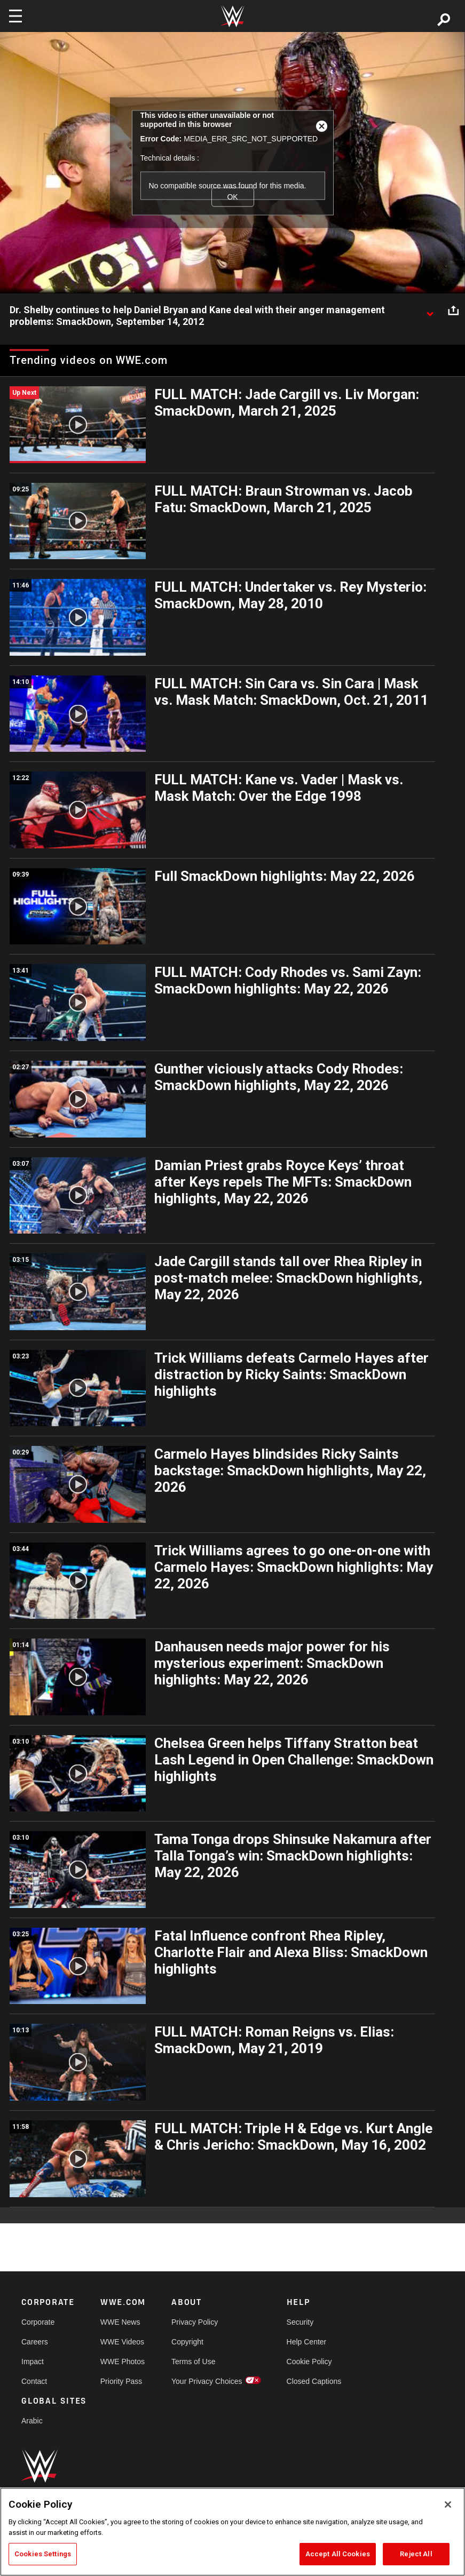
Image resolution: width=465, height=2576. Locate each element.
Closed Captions (314, 2381)
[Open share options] (453, 310)
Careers (34, 2342)
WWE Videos (122, 2342)
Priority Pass (121, 2381)
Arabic (32, 2420)
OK (232, 197)
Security (300, 2322)
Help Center (307, 2342)
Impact (32, 2361)
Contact (34, 2381)
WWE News (120, 2322)
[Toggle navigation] (15, 16)
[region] (232, 2531)
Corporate (37, 2322)
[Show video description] (430, 310)
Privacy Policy (194, 2322)
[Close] (448, 2504)
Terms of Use (193, 2361)
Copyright (187, 2342)
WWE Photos (122, 2361)
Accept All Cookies (337, 2554)
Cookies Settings (42, 2554)
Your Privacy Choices (206, 2381)
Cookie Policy (309, 2361)
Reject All (416, 2554)
